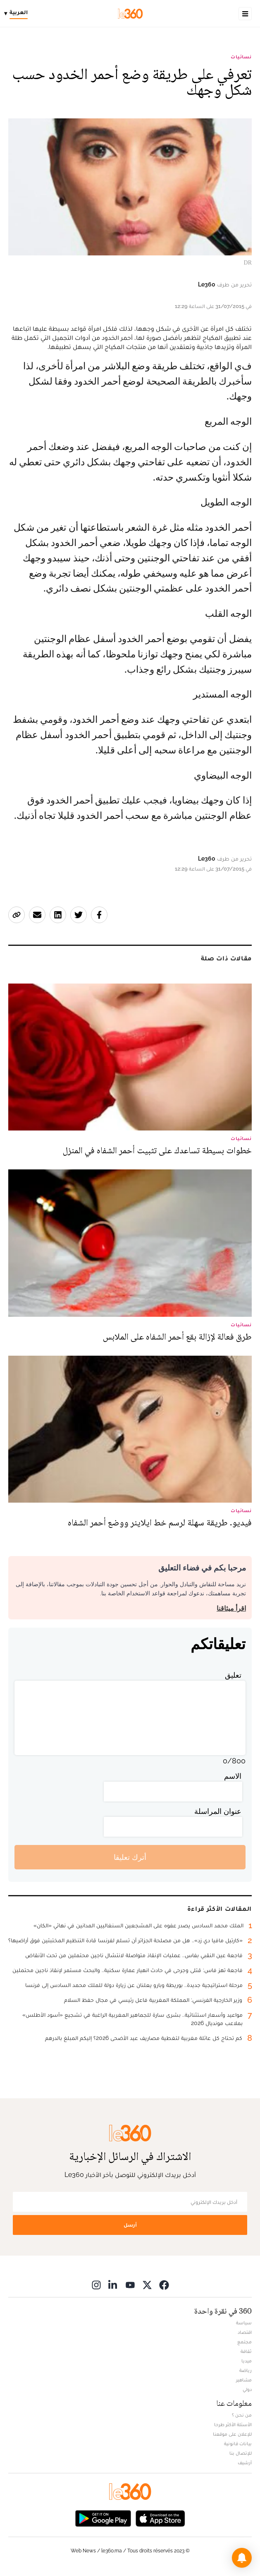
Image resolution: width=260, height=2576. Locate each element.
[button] (242, 2558)
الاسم (232, 1776)
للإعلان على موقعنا (232, 2434)
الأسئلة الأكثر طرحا (233, 2424)
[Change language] (18, 13)
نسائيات (241, 57)
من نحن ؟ (242, 2415)
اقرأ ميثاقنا (231, 1608)
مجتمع (244, 2342)
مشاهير (244, 2380)
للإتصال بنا (240, 2453)
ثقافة (246, 2351)
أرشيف (245, 2462)
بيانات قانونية (238, 2443)
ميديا (246, 2361)
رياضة (245, 2370)
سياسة (244, 2323)
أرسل (130, 2225)
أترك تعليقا (130, 1857)
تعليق (233, 1675)
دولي (247, 2389)
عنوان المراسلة (217, 1811)
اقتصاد (245, 2332)
